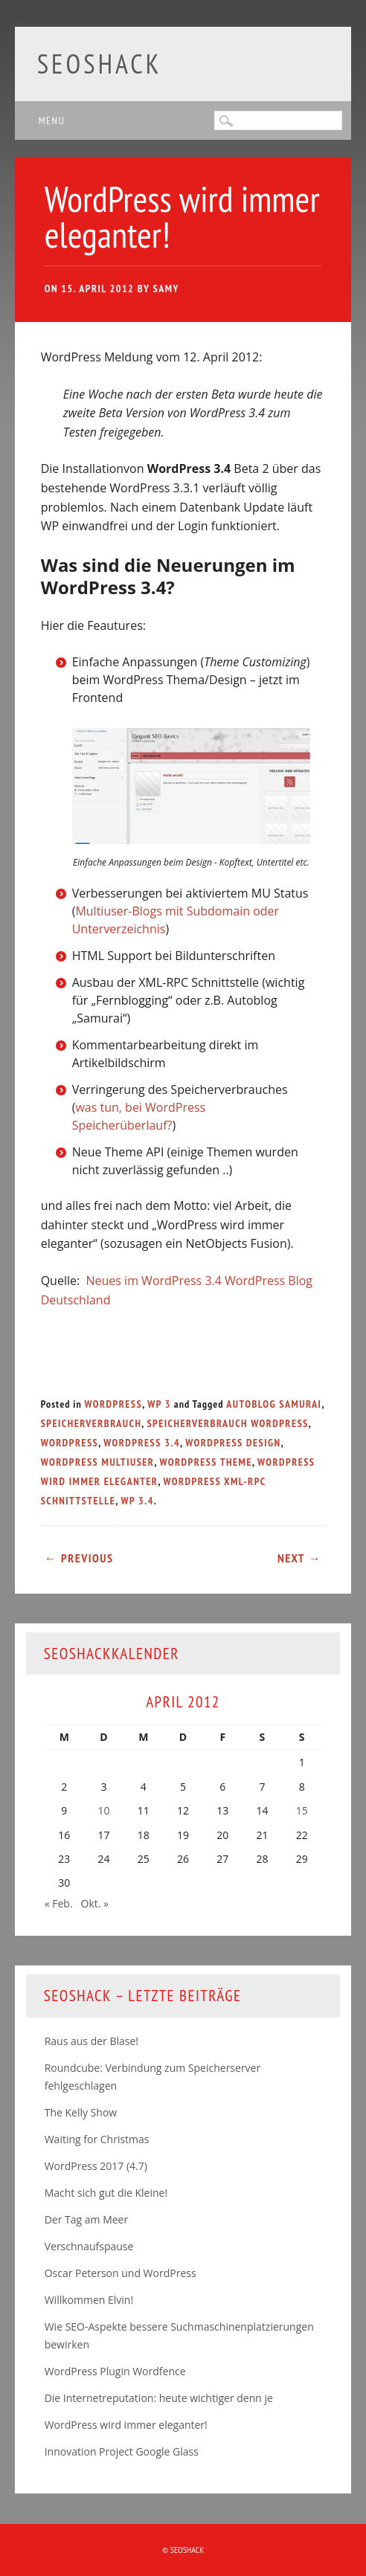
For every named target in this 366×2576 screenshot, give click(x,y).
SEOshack (99, 63)
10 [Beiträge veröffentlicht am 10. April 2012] (104, 1810)
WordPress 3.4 (141, 1442)
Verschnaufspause (89, 2246)
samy (166, 288)
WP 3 (159, 1404)
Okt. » (95, 1903)
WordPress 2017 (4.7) (96, 2166)
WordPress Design (233, 1442)
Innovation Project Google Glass (122, 2451)
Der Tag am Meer (87, 2219)
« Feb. (59, 1903)
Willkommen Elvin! (89, 2300)
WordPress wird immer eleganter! (126, 2425)
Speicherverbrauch (91, 1423)
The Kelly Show (81, 2112)
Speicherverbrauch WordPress (227, 1423)
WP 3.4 (137, 1500)
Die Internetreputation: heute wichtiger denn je (159, 2398)
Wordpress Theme (205, 1462)
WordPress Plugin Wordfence (115, 2371)
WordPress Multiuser (98, 1462)
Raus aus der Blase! (91, 2041)
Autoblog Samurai (273, 1404)
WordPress (114, 1404)
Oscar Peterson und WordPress (120, 2273)
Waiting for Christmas (97, 2139)
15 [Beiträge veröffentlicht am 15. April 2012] (302, 1810)
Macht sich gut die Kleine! (106, 2193)
